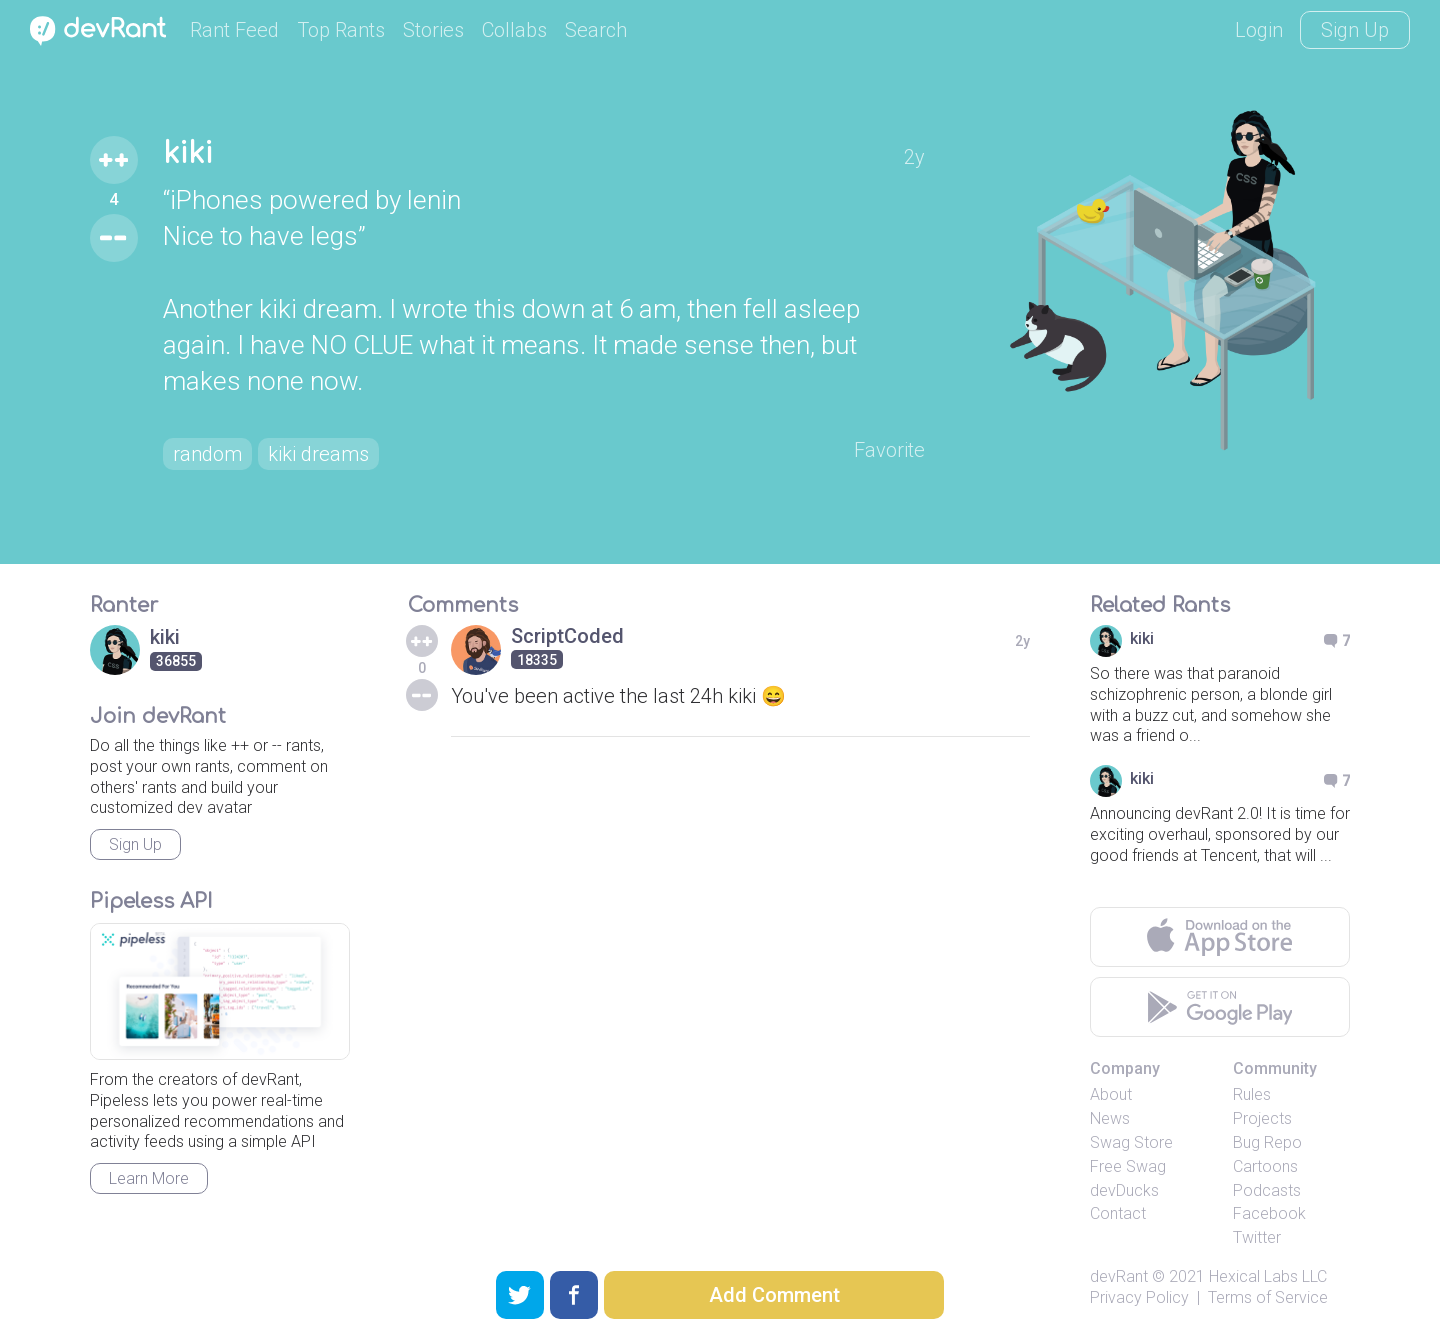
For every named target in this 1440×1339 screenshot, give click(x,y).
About (1111, 1094)
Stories (433, 30)
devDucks (1124, 1190)
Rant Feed (234, 30)
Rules (1252, 1094)
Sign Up (1355, 30)
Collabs (514, 30)
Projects (1262, 1118)
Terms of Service (1268, 1297)
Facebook (1269, 1213)
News (1110, 1118)
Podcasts (1267, 1190)
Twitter (1257, 1237)
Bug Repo (1267, 1142)
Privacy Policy (1139, 1297)
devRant (1119, 1276)
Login (1259, 30)
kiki (188, 154)
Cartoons (1265, 1166)
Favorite (889, 450)
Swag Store (1131, 1142)
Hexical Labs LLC (1268, 1276)
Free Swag (1128, 1166)
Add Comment (774, 1295)
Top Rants (341, 30)
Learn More (149, 1178)
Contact (1118, 1213)
